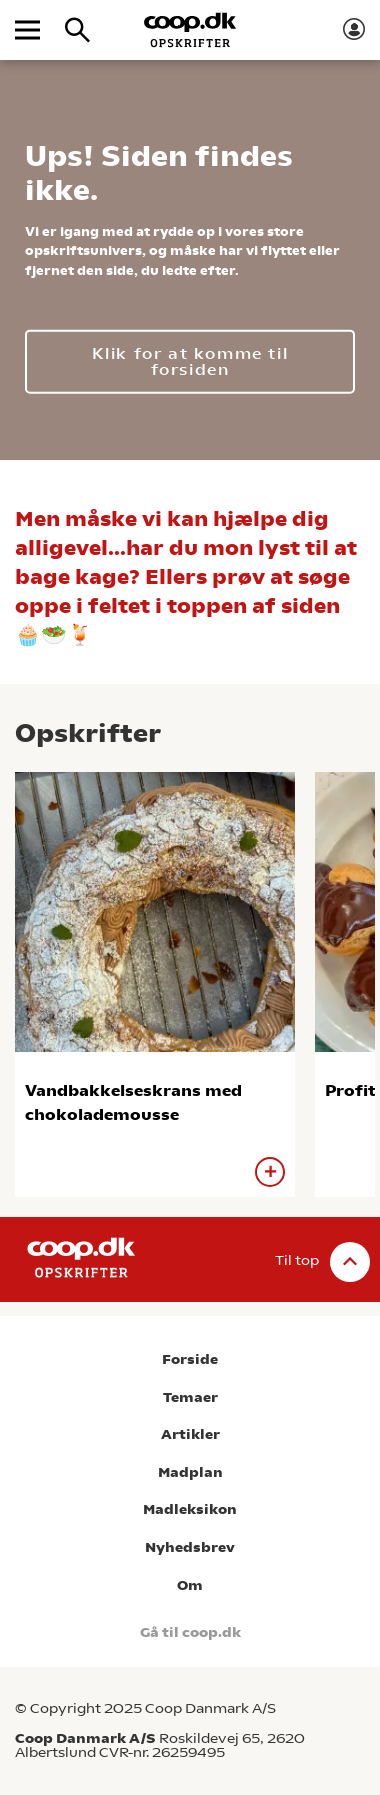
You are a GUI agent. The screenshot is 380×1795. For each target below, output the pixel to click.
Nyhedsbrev (190, 1547)
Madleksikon (190, 1509)
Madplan (190, 1472)
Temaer (190, 1397)
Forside (190, 1359)
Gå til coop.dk (190, 1632)
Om (190, 1585)
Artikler (190, 1434)
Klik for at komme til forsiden (190, 360)
